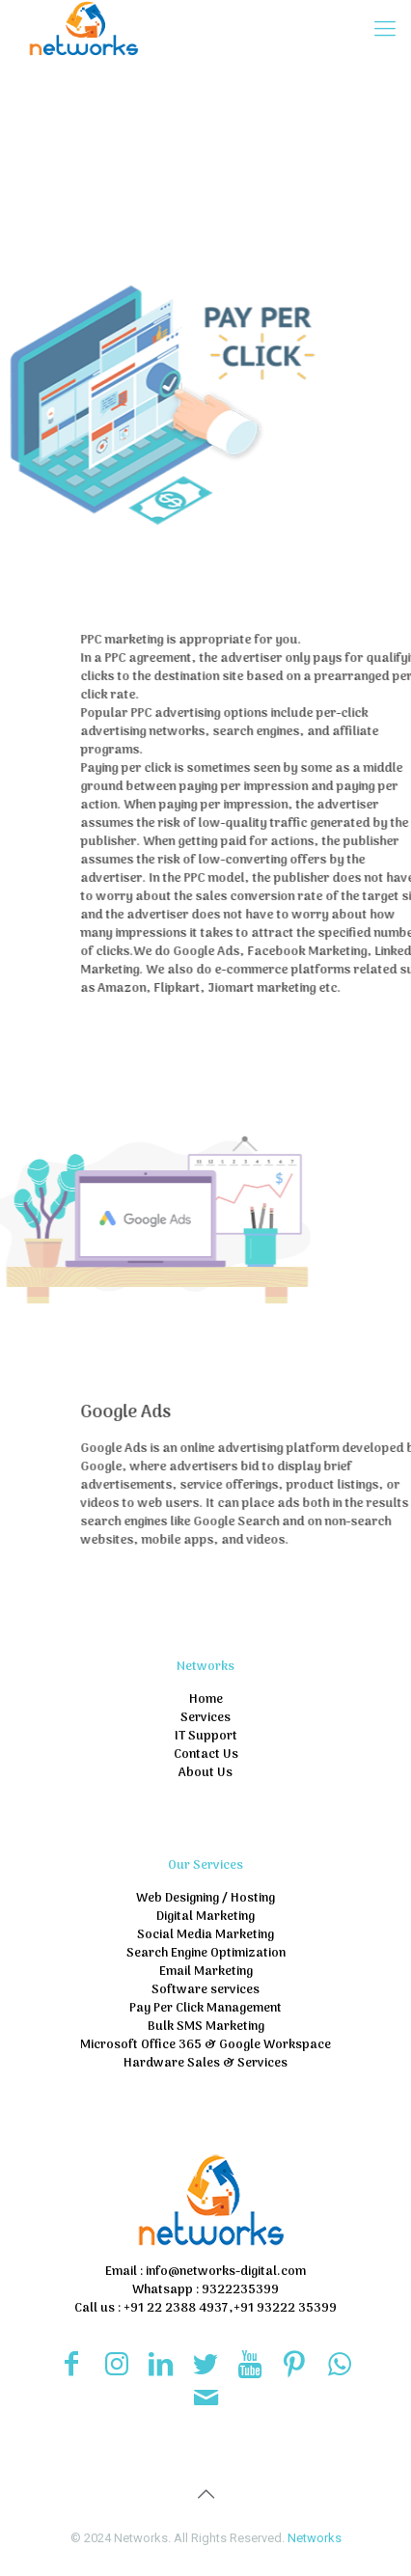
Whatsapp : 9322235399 (205, 2290)
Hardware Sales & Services (205, 2063)
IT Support (206, 1736)
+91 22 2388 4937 (175, 2308)
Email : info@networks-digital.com (205, 2271)
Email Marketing (206, 1971)
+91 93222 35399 (285, 2308)
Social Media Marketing (205, 1935)
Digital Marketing (205, 1916)
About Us (205, 1773)
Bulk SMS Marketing (206, 2026)
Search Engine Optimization (206, 1953)
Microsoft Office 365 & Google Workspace (205, 2045)
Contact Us (206, 1754)
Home (206, 1699)
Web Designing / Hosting (205, 1898)
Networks (315, 2538)
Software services (205, 1990)
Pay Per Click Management (205, 2008)
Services (205, 1718)
